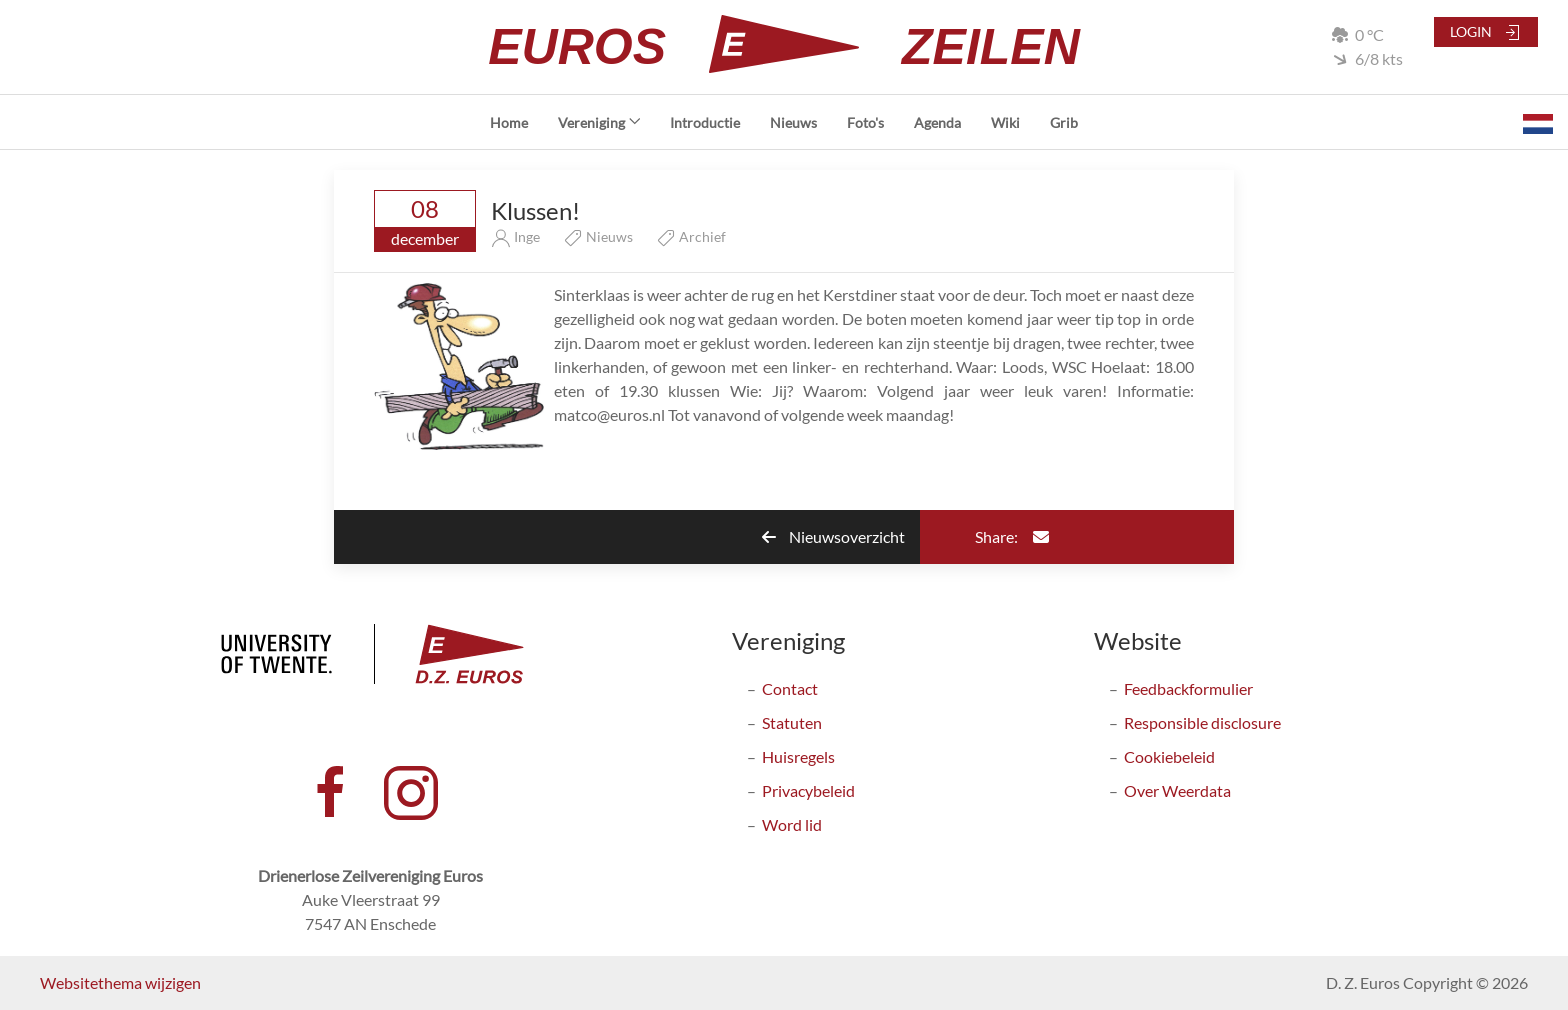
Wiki (1005, 122)
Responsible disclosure (1202, 722)
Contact (790, 688)
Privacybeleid (808, 790)
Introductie (705, 122)
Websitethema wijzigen (120, 982)
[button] (1538, 122)
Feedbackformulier (1188, 688)
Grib (1064, 122)
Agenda (937, 122)
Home (509, 122)
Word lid (792, 824)
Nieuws (793, 122)
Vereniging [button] (599, 122)
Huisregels (798, 756)
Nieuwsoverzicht (833, 536)
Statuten (792, 722)
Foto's (865, 122)
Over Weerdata (1177, 790)
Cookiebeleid (1169, 756)
